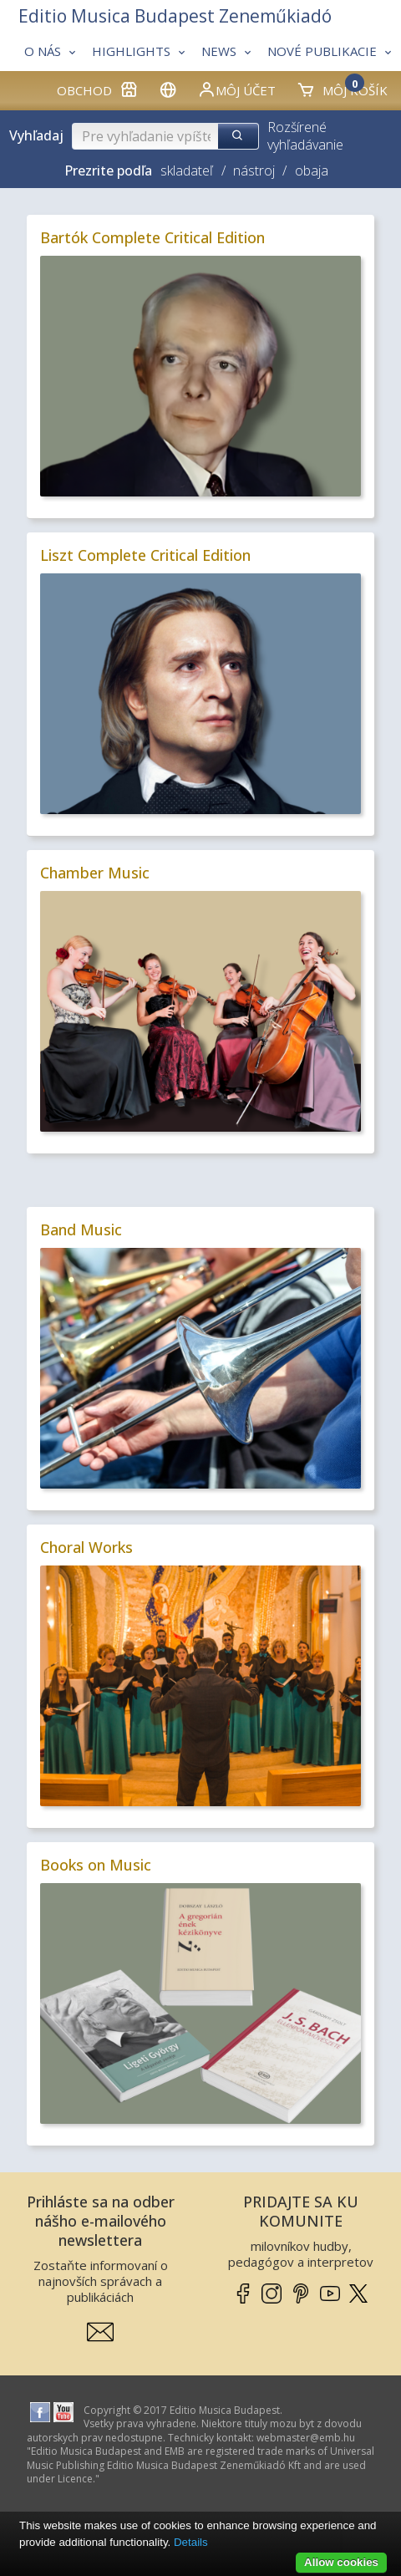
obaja (311, 170)
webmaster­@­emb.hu (305, 2438)
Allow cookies (341, 2562)
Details (191, 2542)
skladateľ (186, 170)
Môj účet (236, 89)
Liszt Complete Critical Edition (145, 555)
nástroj (254, 170)
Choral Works (86, 1547)
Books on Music (95, 1865)
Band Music (81, 1229)
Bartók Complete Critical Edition (152, 237)
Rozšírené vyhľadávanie (305, 136)
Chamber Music (95, 873)
